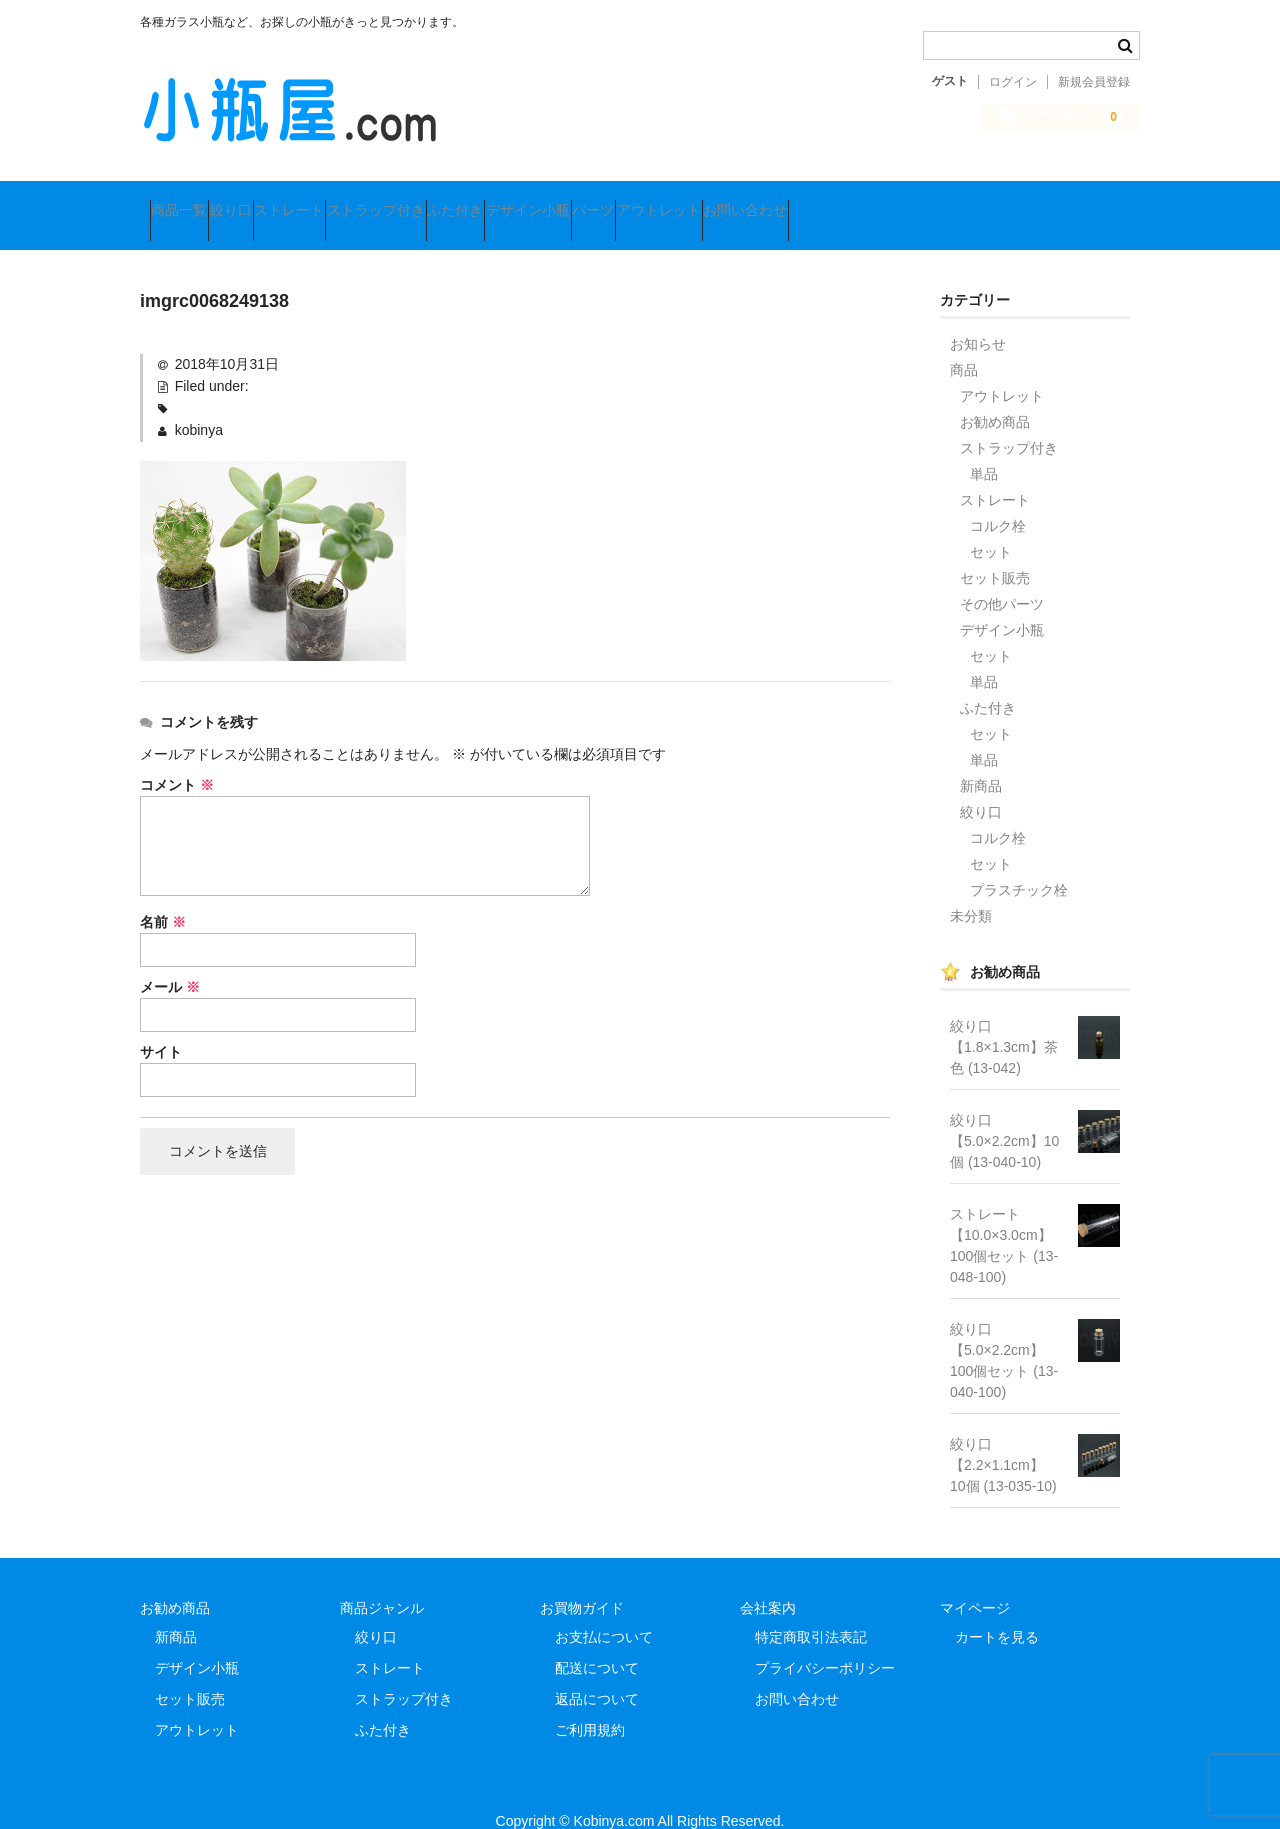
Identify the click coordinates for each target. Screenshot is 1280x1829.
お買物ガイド (582, 1581)
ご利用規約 (590, 1703)
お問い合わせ (1063, 202)
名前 (163, 895)
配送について (597, 1641)
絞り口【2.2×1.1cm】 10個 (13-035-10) (1004, 1438)
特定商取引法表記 (811, 1610)
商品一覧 (189, 202)
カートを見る (997, 1610)
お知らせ (978, 317)
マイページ (975, 1581)
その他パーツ (1002, 577)
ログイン (1013, 82)
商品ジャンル (382, 1581)
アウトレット (938, 202)
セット (991, 525)
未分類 (971, 889)
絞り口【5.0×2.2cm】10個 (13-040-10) (1004, 1114)
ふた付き (619, 202)
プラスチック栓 (1019, 863)
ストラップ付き (501, 202)
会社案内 (768, 1581)
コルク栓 (998, 499)
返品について (597, 1672)
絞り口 (279, 202)
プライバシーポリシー (825, 1641)
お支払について (604, 1610)
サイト (161, 1025)
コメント (177, 758)
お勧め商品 (995, 395)
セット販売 (995, 551)
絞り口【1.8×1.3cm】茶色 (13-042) (1004, 1020)
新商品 (981, 759)
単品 (984, 447)
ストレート (376, 202)
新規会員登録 (1094, 82)
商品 (964, 343)
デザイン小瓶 (730, 202)
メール (170, 960)
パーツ (834, 202)
